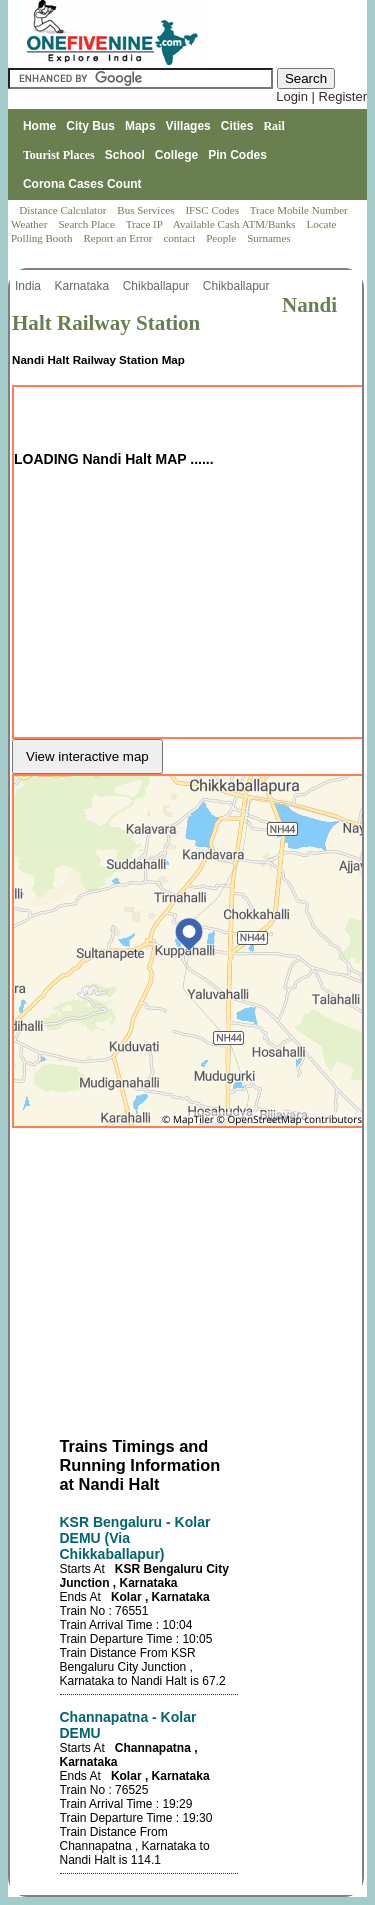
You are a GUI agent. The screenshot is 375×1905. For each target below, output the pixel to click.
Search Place (87, 224)
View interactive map (87, 756)
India (29, 286)
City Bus (90, 126)
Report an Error (119, 238)
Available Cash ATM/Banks (235, 224)
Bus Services (145, 210)
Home (39, 126)
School (125, 155)
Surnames (268, 238)
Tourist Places (59, 155)
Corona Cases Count (82, 184)
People (222, 238)
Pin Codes (237, 155)
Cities (237, 126)
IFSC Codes (213, 210)
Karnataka (83, 286)
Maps (140, 126)
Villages (188, 126)
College (176, 155)
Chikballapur (158, 286)
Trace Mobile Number (300, 210)
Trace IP (146, 224)
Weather (30, 224)
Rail (273, 126)
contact (180, 238)
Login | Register (321, 96)
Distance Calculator (62, 210)
